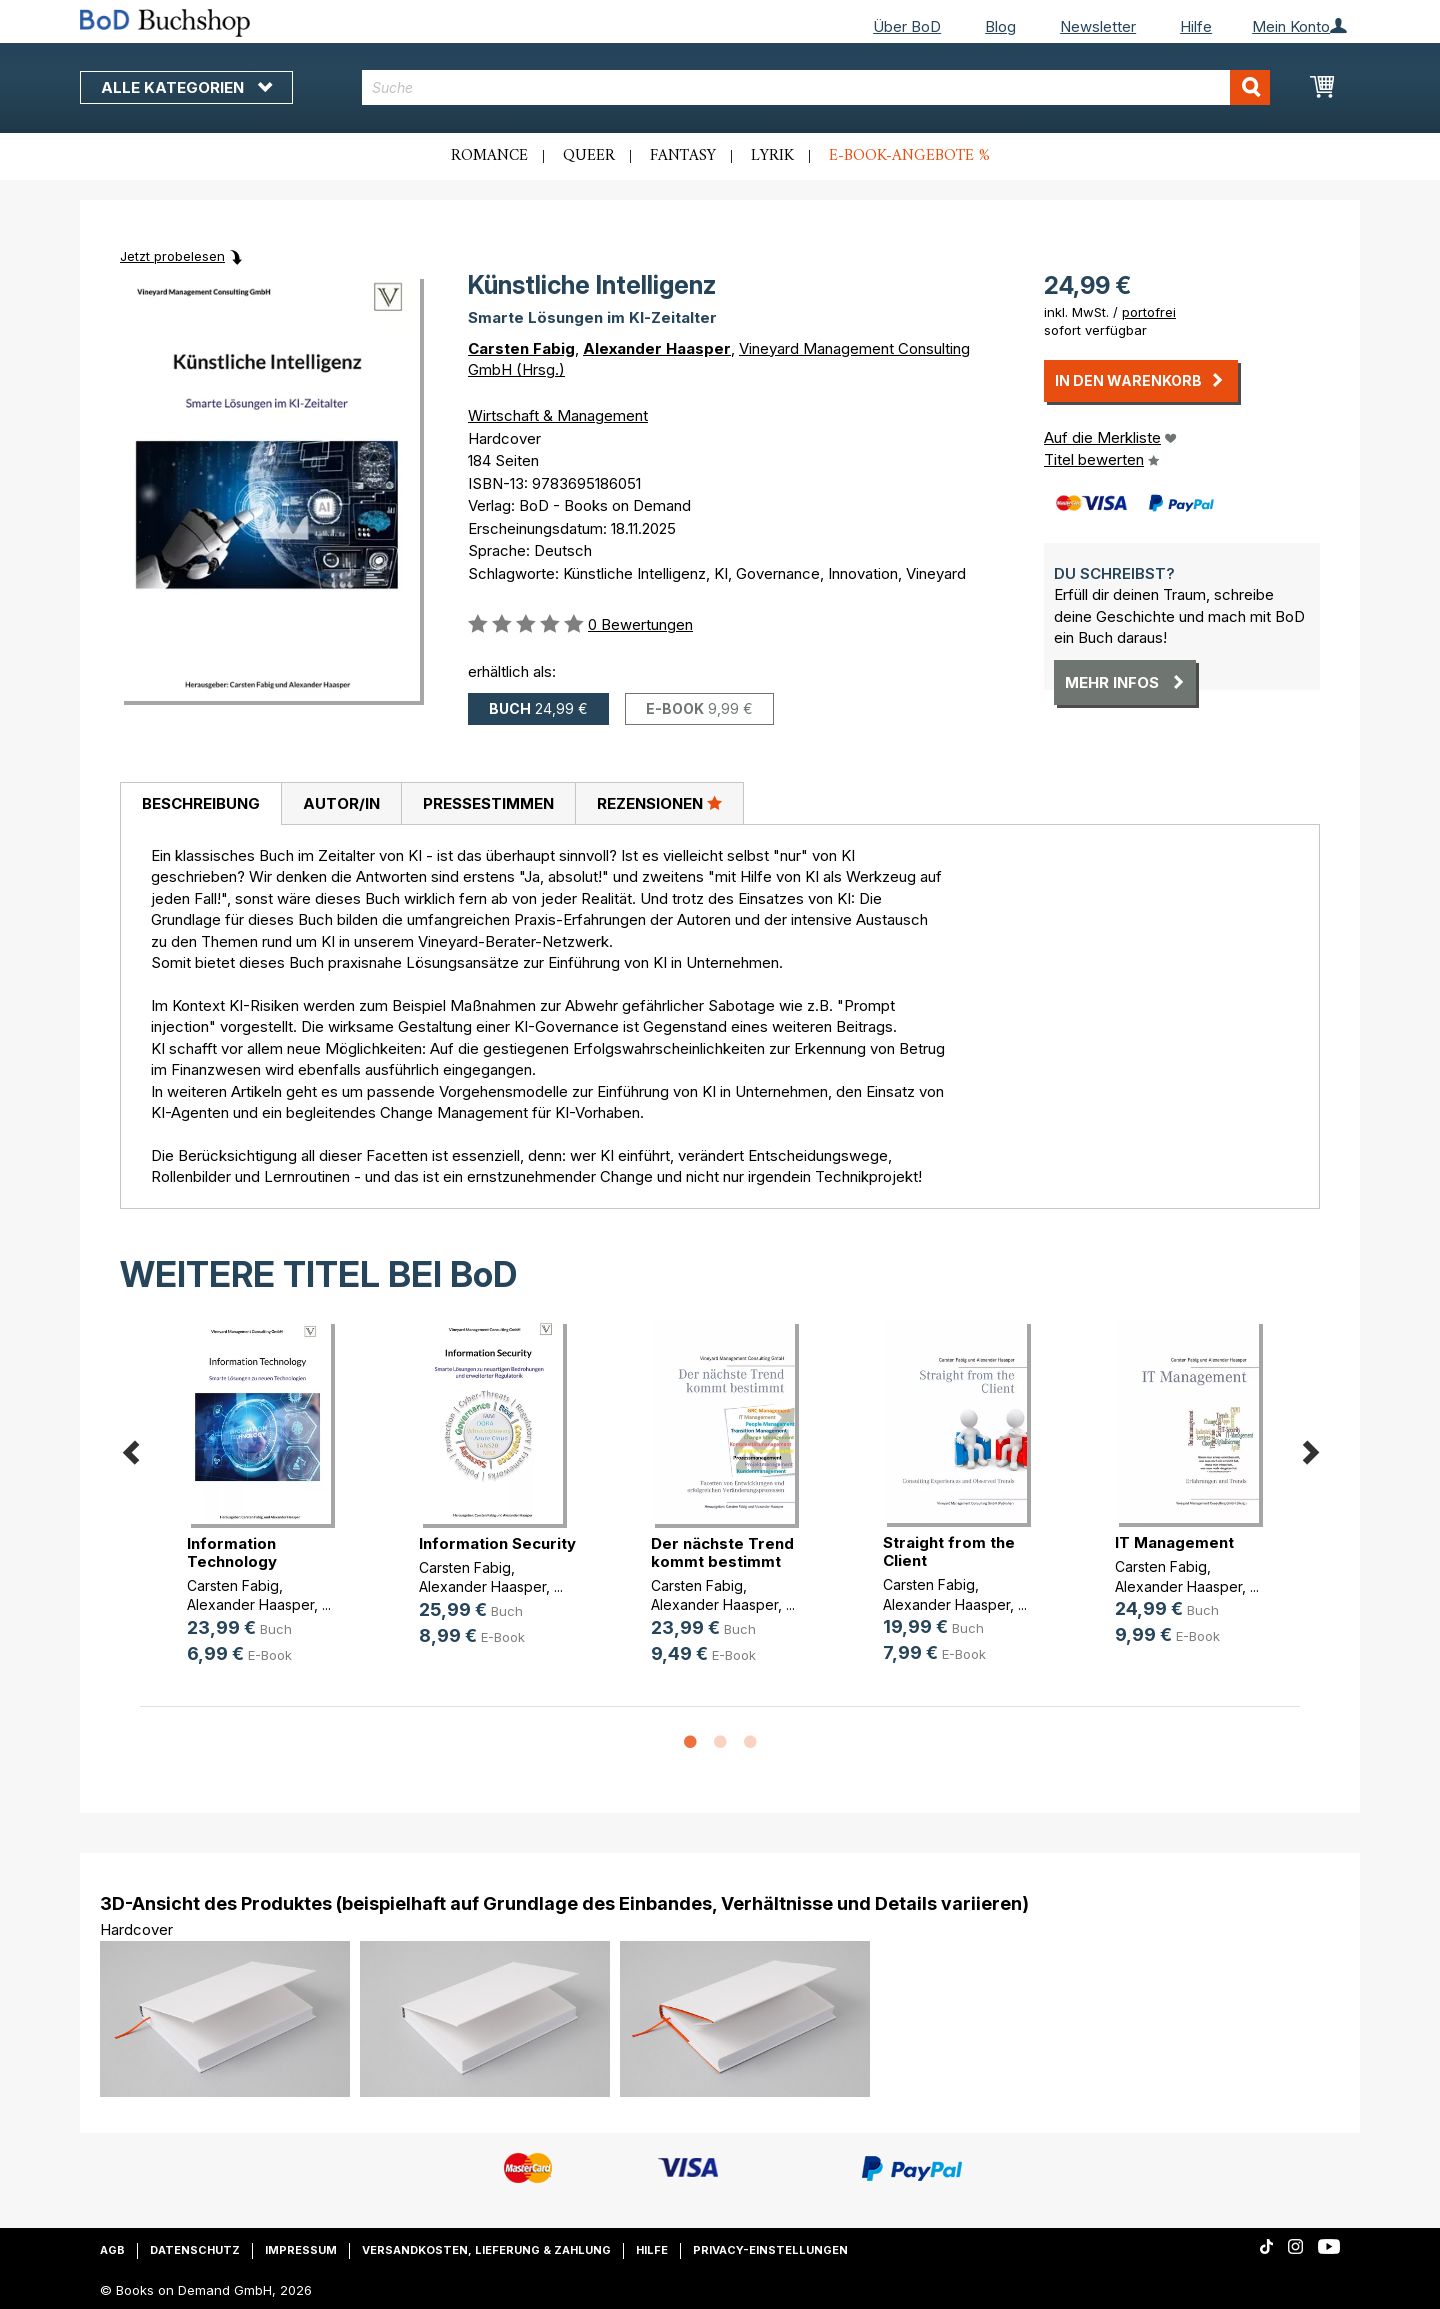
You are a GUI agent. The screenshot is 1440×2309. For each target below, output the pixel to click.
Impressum (301, 2250)
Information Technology (232, 1552)
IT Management (1174, 1542)
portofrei (1149, 312)
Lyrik (772, 156)
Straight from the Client (949, 1551)
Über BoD (907, 26)
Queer (589, 156)
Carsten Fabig (521, 348)
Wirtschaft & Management (558, 415)
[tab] (200, 804)
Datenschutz (195, 2250)
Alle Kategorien (186, 87)
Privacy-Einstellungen (770, 2250)
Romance (489, 156)
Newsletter (1098, 26)
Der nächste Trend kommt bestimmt (722, 1552)
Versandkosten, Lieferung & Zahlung (486, 2250)
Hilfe (1196, 26)
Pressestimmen (488, 803)
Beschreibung (201, 803)
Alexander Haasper (657, 348)
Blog (1000, 26)
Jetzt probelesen (172, 256)
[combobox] (816, 87)
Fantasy (683, 156)
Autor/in (341, 803)
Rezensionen (659, 803)
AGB (112, 2250)
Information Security (497, 1543)
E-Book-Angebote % (909, 156)
